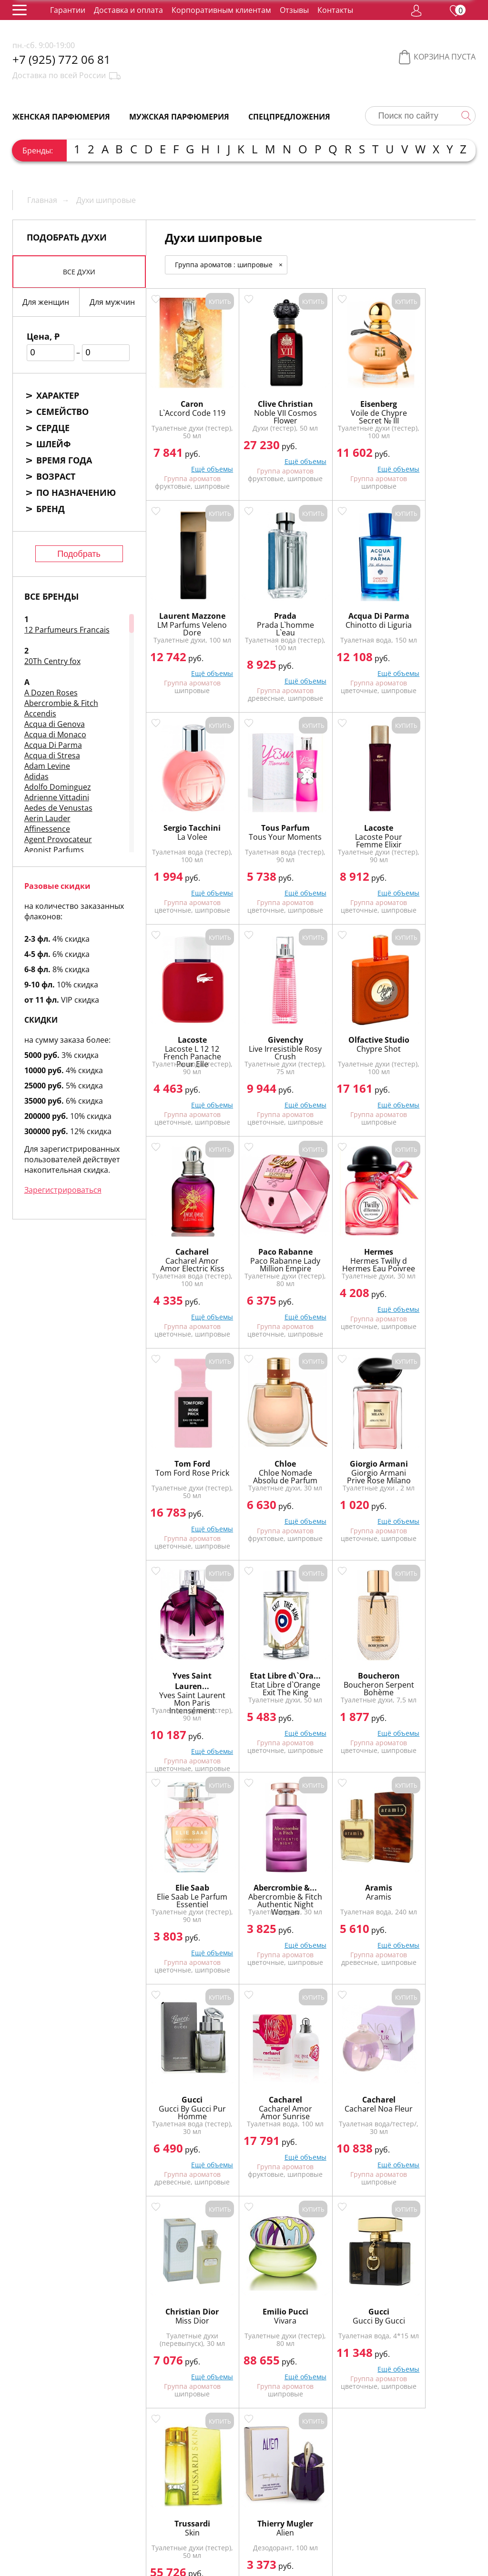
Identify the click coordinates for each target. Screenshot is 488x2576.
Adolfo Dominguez (57, 787)
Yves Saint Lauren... (352, 1246)
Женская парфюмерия (61, 116)
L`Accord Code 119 (187, 406)
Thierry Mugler (434, 1877)
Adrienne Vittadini (56, 797)
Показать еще (310, 1997)
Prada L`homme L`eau (186, 618)
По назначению (76, 492)
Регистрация (160, 2523)
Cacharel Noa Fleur (352, 1678)
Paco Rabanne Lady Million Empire (269, 1046)
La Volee (352, 614)
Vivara (187, 1886)
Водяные (447, 2272)
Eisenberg (352, 393)
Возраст (55, 476)
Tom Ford (434, 1029)
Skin (352, 1886)
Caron (186, 393)
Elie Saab (269, 1453)
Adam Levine (47, 766)
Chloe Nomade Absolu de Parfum (187, 1258)
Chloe (187, 1241)
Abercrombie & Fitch (61, 703)
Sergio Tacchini (352, 605)
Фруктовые (252, 2293)
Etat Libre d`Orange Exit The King (434, 1268)
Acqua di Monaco (55, 734)
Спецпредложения (289, 116)
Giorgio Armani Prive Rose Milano (269, 1258)
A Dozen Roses (51, 692)
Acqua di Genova (54, 724)
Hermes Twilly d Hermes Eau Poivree (352, 1046)
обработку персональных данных (194, 2548)
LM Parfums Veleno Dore (434, 417)
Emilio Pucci (187, 1877)
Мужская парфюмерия (179, 116)
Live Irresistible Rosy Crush (352, 830)
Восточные (176, 2283)
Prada (187, 605)
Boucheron (187, 1453)
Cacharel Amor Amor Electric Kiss (187, 1046)
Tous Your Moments (434, 618)
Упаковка (219, 2486)
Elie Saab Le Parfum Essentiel (269, 1466)
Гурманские (226, 2283)
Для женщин (45, 302)
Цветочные (341, 2293)
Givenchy (352, 817)
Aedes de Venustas (58, 808)
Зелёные (321, 2283)
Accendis (40, 713)
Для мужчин (112, 302)
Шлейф (53, 444)
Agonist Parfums (54, 850)
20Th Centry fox (52, 661)
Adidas (36, 776)
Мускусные (444, 2283)
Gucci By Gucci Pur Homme (187, 1678)
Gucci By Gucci (269, 1886)
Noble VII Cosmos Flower (269, 406)
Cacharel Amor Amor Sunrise (269, 1678)
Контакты (335, 10)
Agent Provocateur (58, 839)
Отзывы (294, 10)
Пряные (401, 2283)
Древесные (276, 2283)
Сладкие (212, 2293)
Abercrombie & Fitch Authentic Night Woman (352, 1470)
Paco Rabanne (269, 1029)
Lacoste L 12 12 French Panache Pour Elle (269, 834)
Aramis (434, 1453)
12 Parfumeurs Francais (67, 629)
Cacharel (186, 1029)
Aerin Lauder (47, 818)
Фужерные (296, 2293)
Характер (57, 395)
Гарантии (67, 10)
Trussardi (352, 1877)
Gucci (186, 1665)
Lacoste (187, 817)
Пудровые (174, 2293)
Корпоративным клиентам (221, 10)
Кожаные (362, 2283)
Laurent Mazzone (434, 398)
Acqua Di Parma (53, 745)
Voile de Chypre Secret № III (352, 406)
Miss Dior (434, 1674)
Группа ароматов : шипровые (231, 265)
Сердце (53, 427)
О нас (144, 2486)
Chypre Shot (434, 826)
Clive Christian (269, 393)
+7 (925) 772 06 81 (61, 59)
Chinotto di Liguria (269, 618)
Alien (434, 1886)
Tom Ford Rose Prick (434, 1042)
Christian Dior (434, 1665)
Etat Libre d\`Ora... (434, 1246)
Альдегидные (285, 2272)
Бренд (50, 508)
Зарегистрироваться (63, 1190)
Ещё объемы (202, 458)
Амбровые (337, 2272)
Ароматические (394, 2272)
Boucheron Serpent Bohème (187, 1466)
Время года (64, 460)
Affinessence (47, 829)
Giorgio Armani (269, 1241)
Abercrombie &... (352, 1453)
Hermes (351, 1029)
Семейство (62, 411)
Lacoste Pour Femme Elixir (187, 830)
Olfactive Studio (434, 817)
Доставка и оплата (128, 10)
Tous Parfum (434, 605)
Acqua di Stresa (52, 755)
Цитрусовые (389, 2293)
